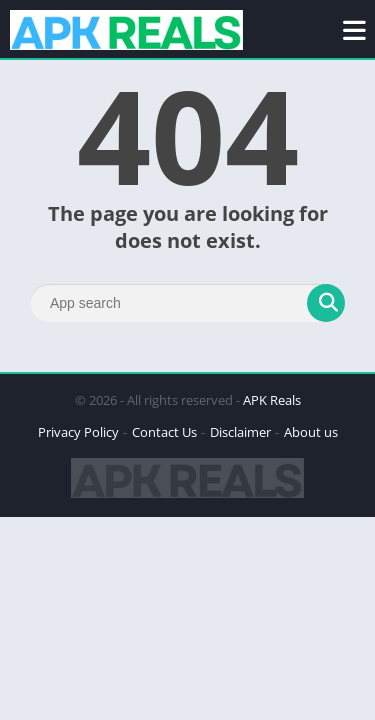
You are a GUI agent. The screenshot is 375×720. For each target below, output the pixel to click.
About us (311, 432)
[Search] (187, 303)
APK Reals (272, 400)
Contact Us (164, 432)
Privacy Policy (78, 432)
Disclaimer (240, 432)
